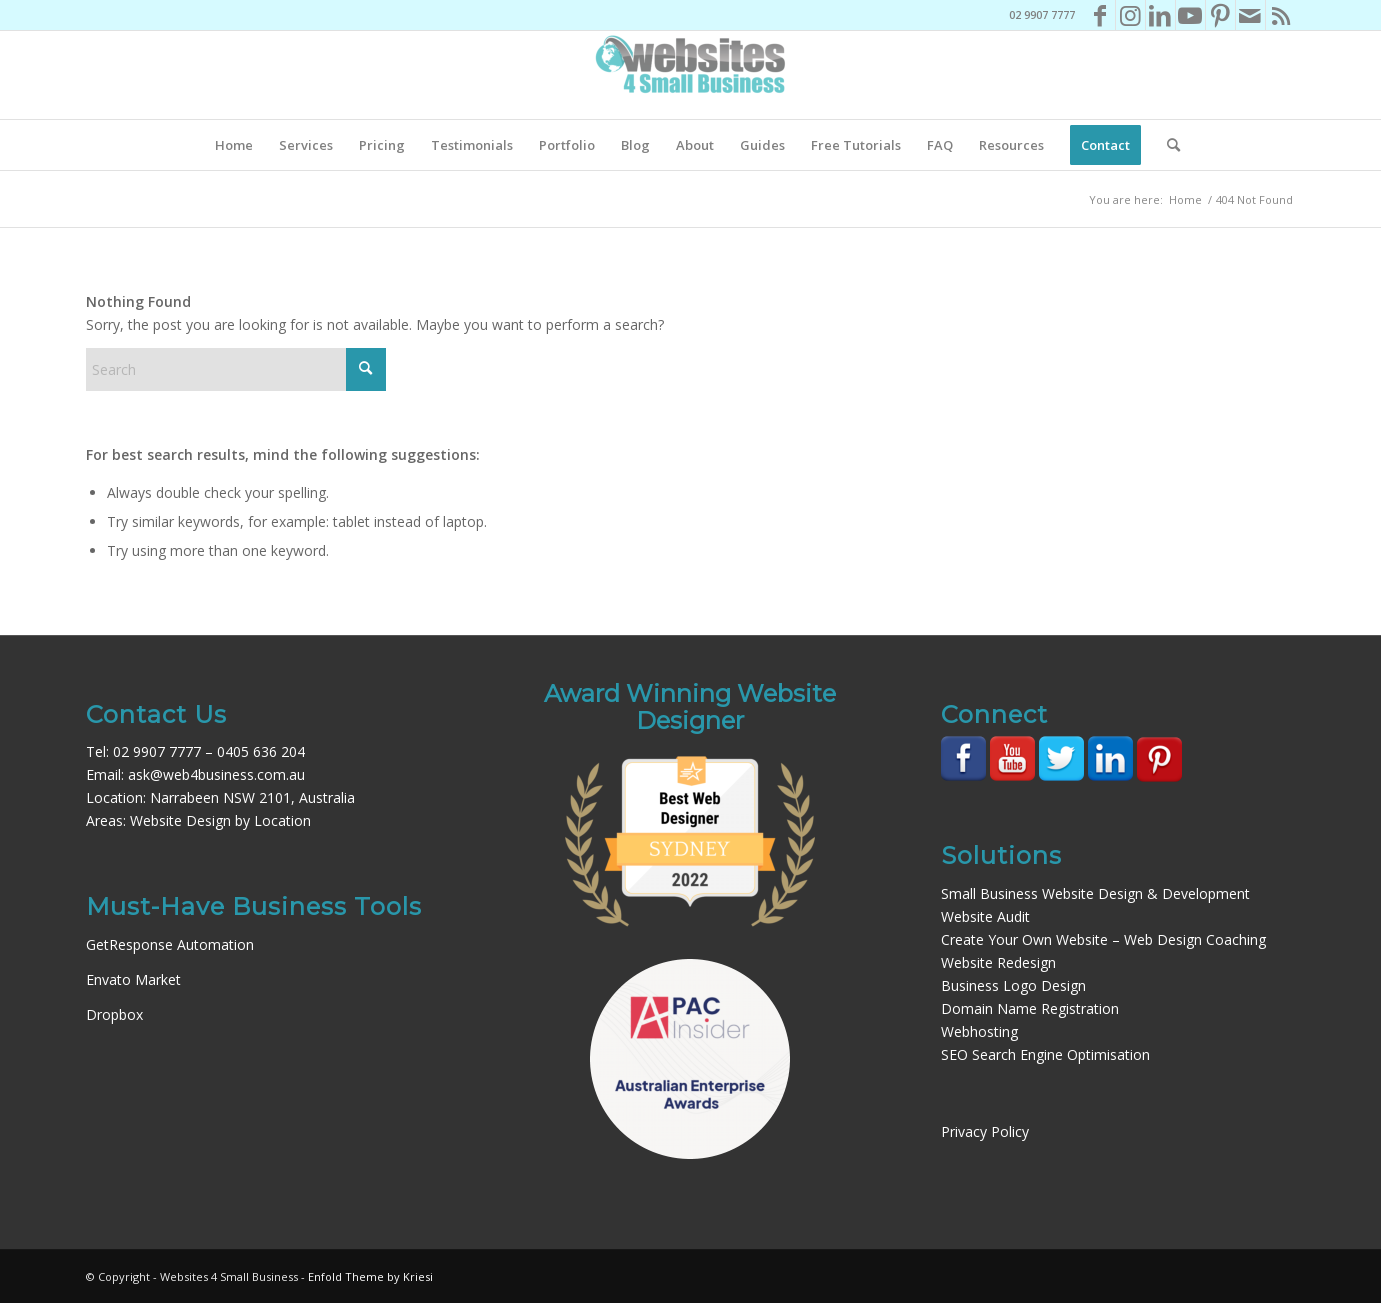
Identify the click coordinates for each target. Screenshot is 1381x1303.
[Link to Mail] (1250, 15)
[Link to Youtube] (1190, 15)
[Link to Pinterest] (1220, 15)
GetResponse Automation (170, 944)
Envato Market (133, 979)
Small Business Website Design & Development (1095, 893)
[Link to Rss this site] (1281, 15)
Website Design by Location (220, 820)
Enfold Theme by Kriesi (370, 1276)
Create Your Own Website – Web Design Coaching (1103, 939)
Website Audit (985, 916)
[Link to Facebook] (1100, 15)
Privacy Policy (985, 1131)
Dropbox (114, 1014)
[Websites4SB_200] (691, 75)
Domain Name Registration (1030, 1008)
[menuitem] (234, 145)
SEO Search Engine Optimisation (1045, 1054)
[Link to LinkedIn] (1160, 15)
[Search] (1167, 145)
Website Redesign (998, 962)
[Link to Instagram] (1130, 15)
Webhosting (979, 1031)
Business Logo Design (1013, 985)
